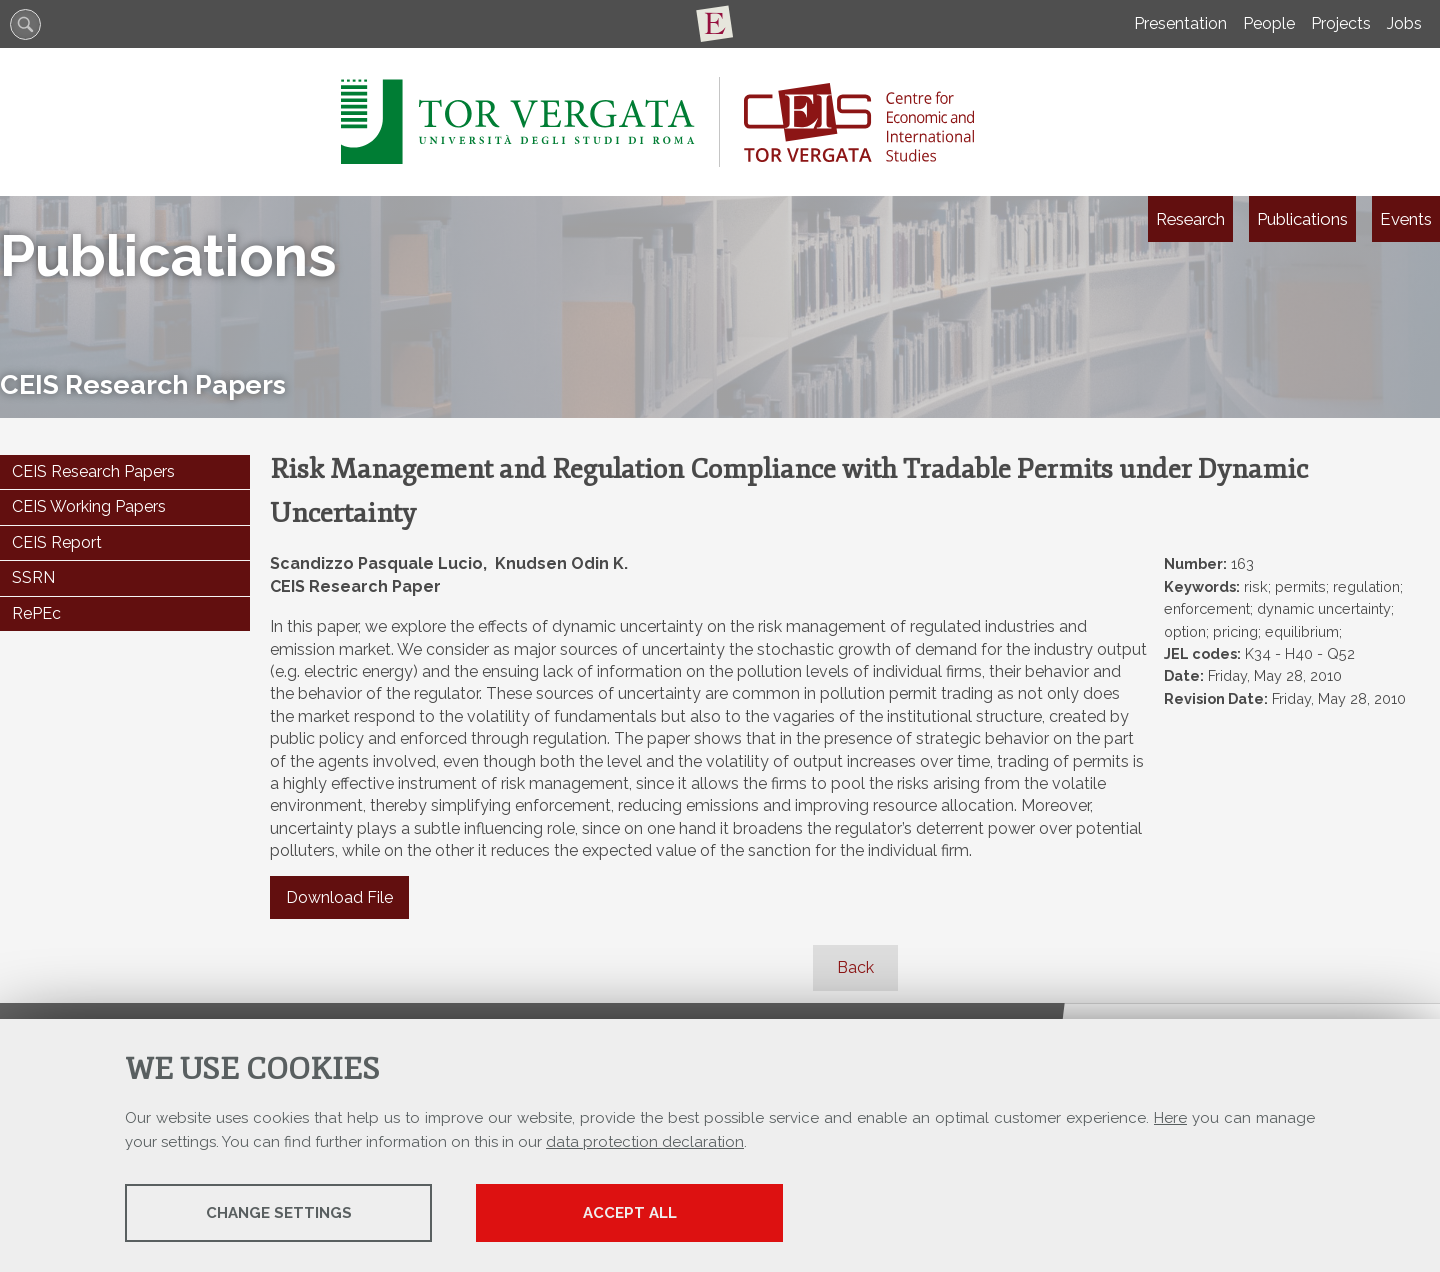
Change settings (283, 1213)
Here (1170, 1118)
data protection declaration (645, 1142)
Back (855, 967)
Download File (339, 897)
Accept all (643, 1213)
